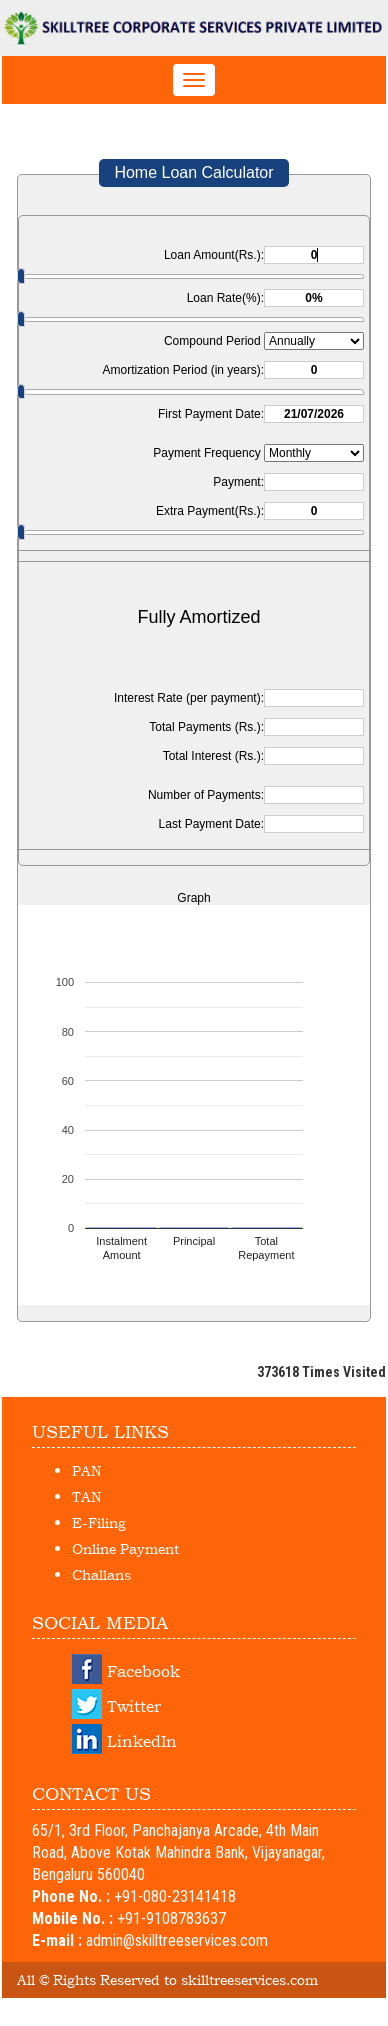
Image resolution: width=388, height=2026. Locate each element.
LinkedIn (142, 1741)
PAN (86, 1470)
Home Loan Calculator (193, 172)
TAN (86, 1496)
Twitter (134, 1706)
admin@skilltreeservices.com (177, 1940)
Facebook (143, 1671)
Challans (101, 1574)
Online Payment (125, 1548)
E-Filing (99, 1522)
